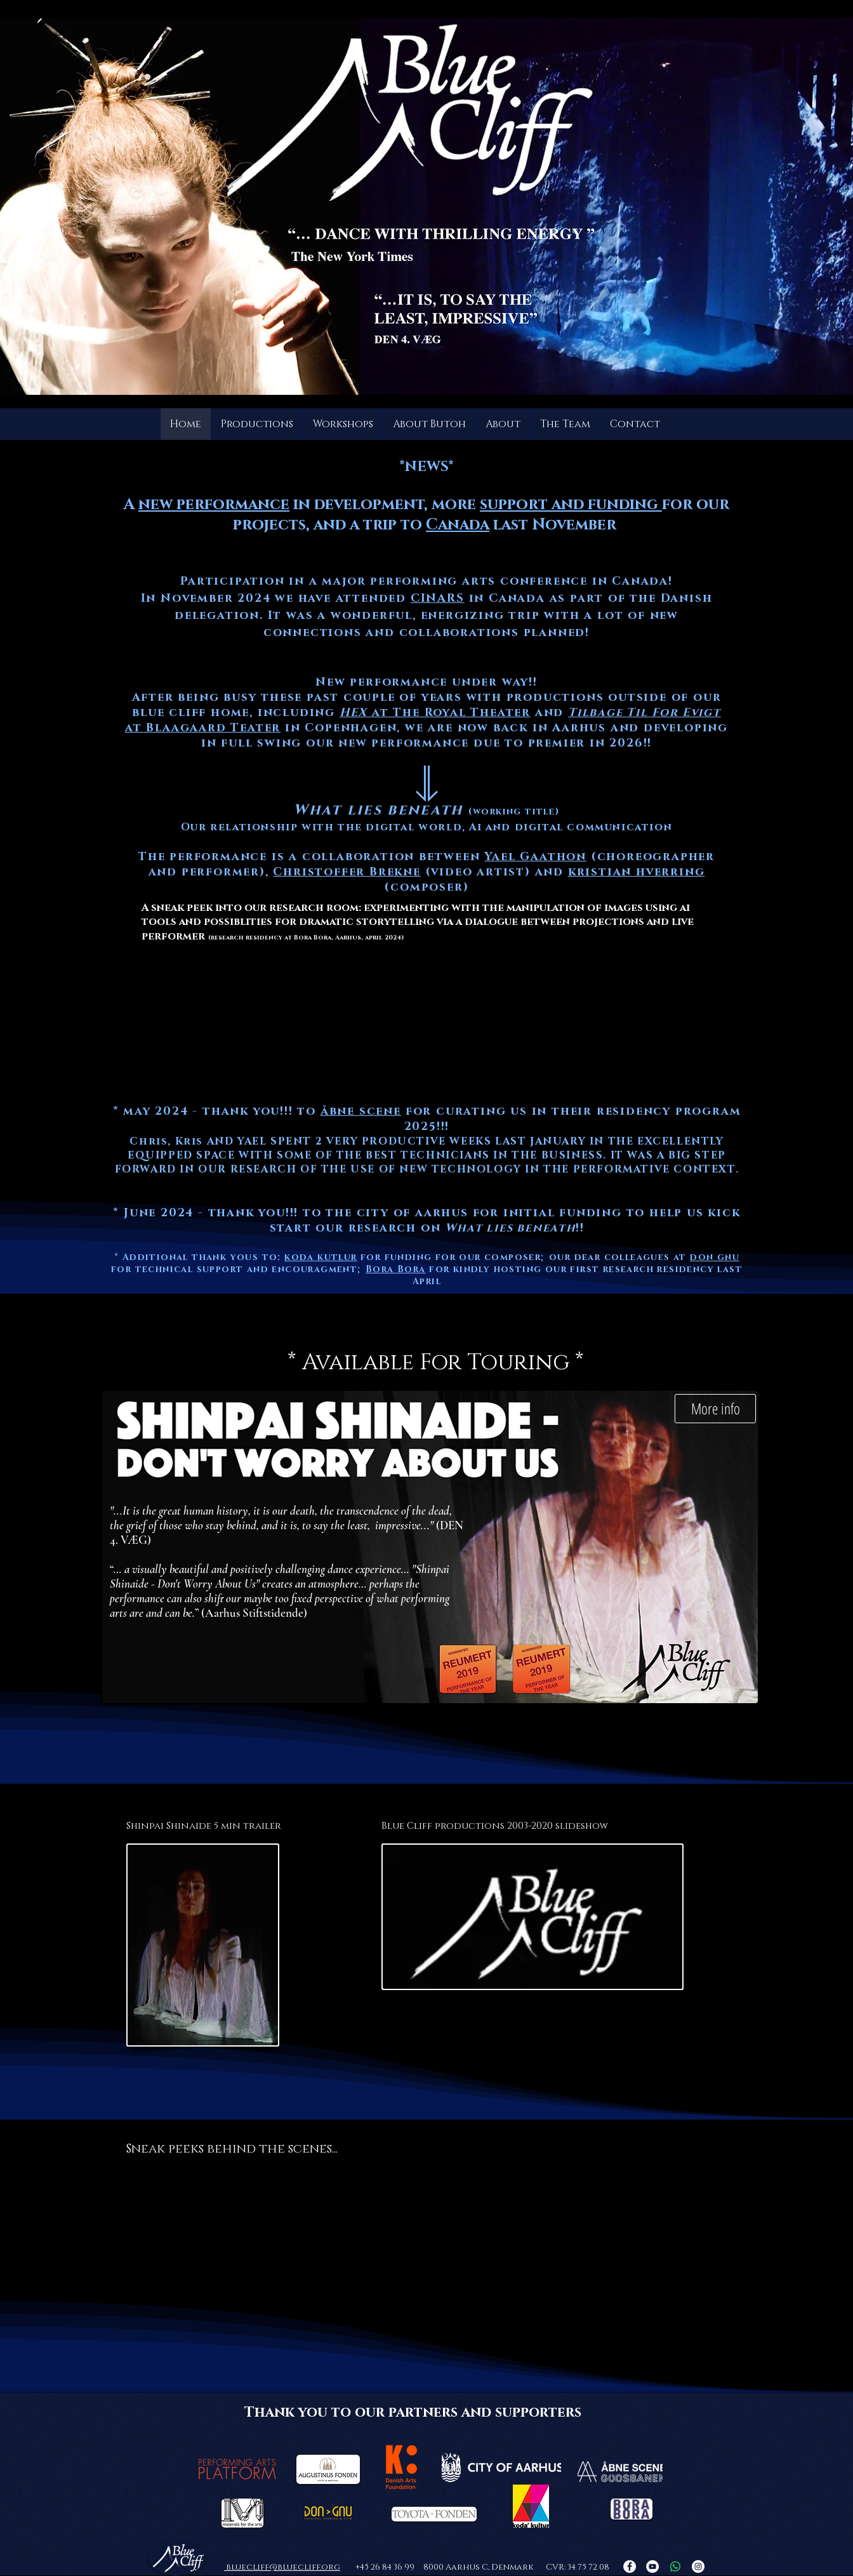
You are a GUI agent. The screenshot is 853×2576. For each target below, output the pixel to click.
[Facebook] (629, 2566)
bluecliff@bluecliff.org (282, 2567)
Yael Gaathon (535, 857)
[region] (424, 967)
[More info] (715, 1408)
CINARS (438, 598)
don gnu (714, 1257)
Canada (457, 525)
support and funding (571, 505)
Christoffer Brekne (346, 872)
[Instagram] (698, 2566)
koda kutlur (320, 1257)
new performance (213, 505)
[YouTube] (652, 2566)
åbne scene (361, 1111)
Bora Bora (396, 1269)
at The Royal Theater (435, 712)
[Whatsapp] (675, 2566)
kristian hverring (636, 872)
